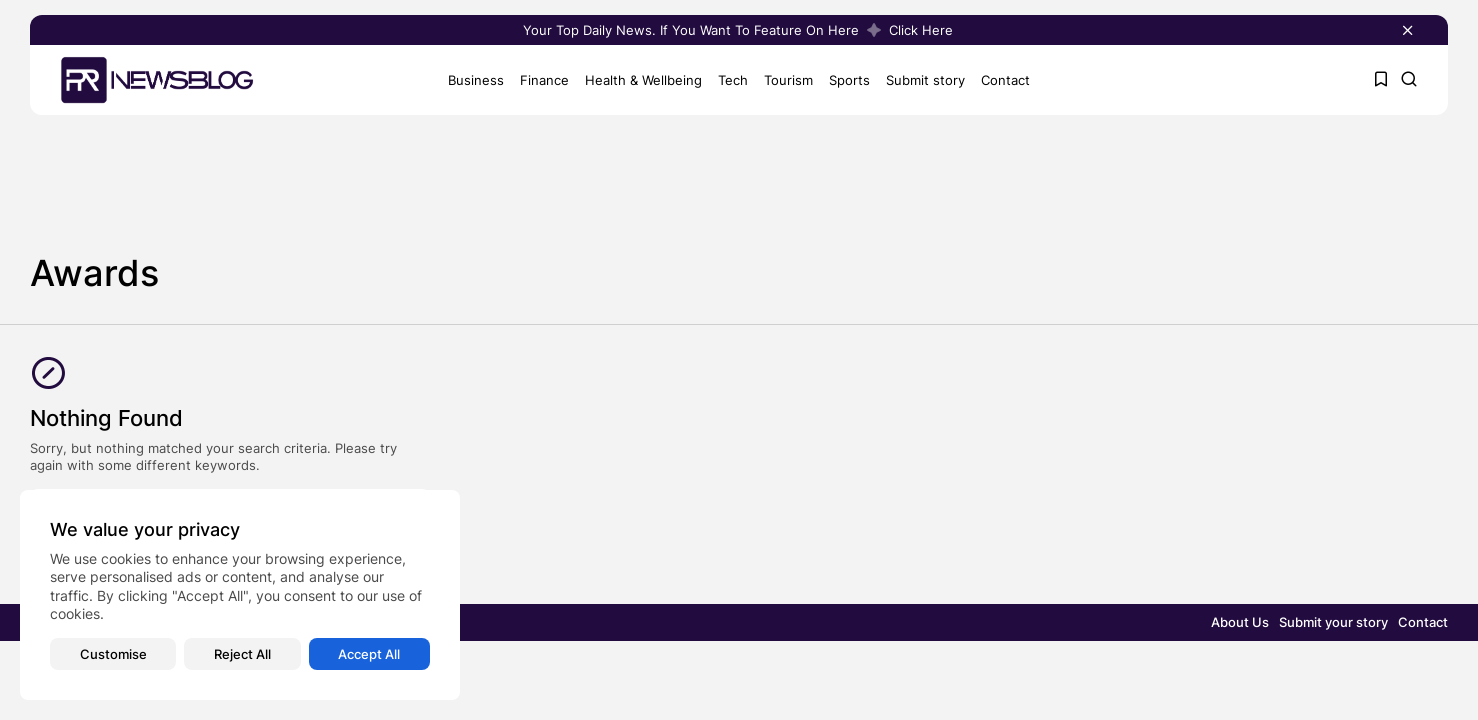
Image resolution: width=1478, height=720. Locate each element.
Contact (1005, 79)
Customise (113, 654)
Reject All (242, 654)
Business (476, 79)
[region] (240, 595)
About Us (1240, 622)
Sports (849, 79)
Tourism (788, 79)
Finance (544, 79)
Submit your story (1333, 622)
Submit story (925, 79)
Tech (733, 79)
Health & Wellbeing (643, 79)
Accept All (369, 654)
